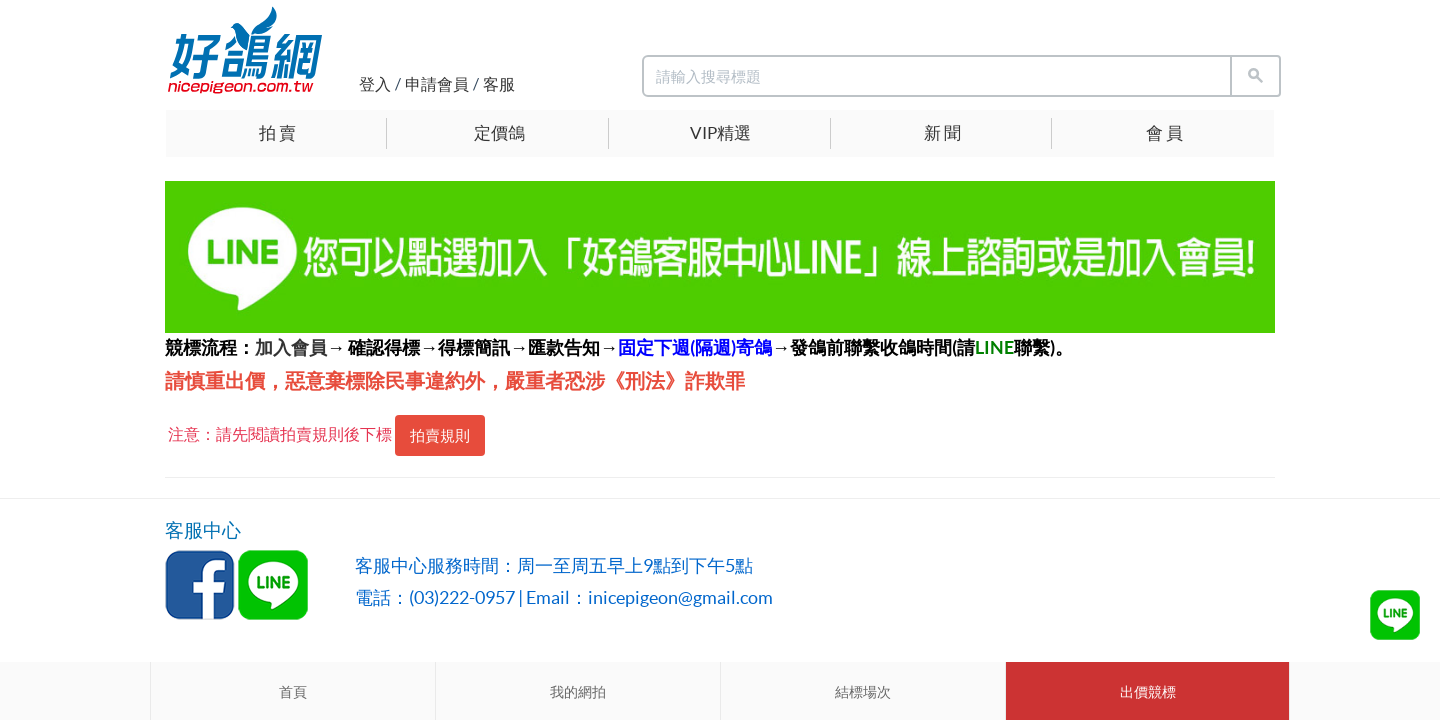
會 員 (1164, 132)
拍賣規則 (440, 435)
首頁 (293, 692)
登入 (375, 84)
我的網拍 (578, 692)
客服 (499, 84)
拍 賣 (277, 132)
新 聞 (942, 132)
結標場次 (863, 692)
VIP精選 (720, 132)
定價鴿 (499, 132)
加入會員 (291, 347)
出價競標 (1148, 692)
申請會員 (437, 84)
